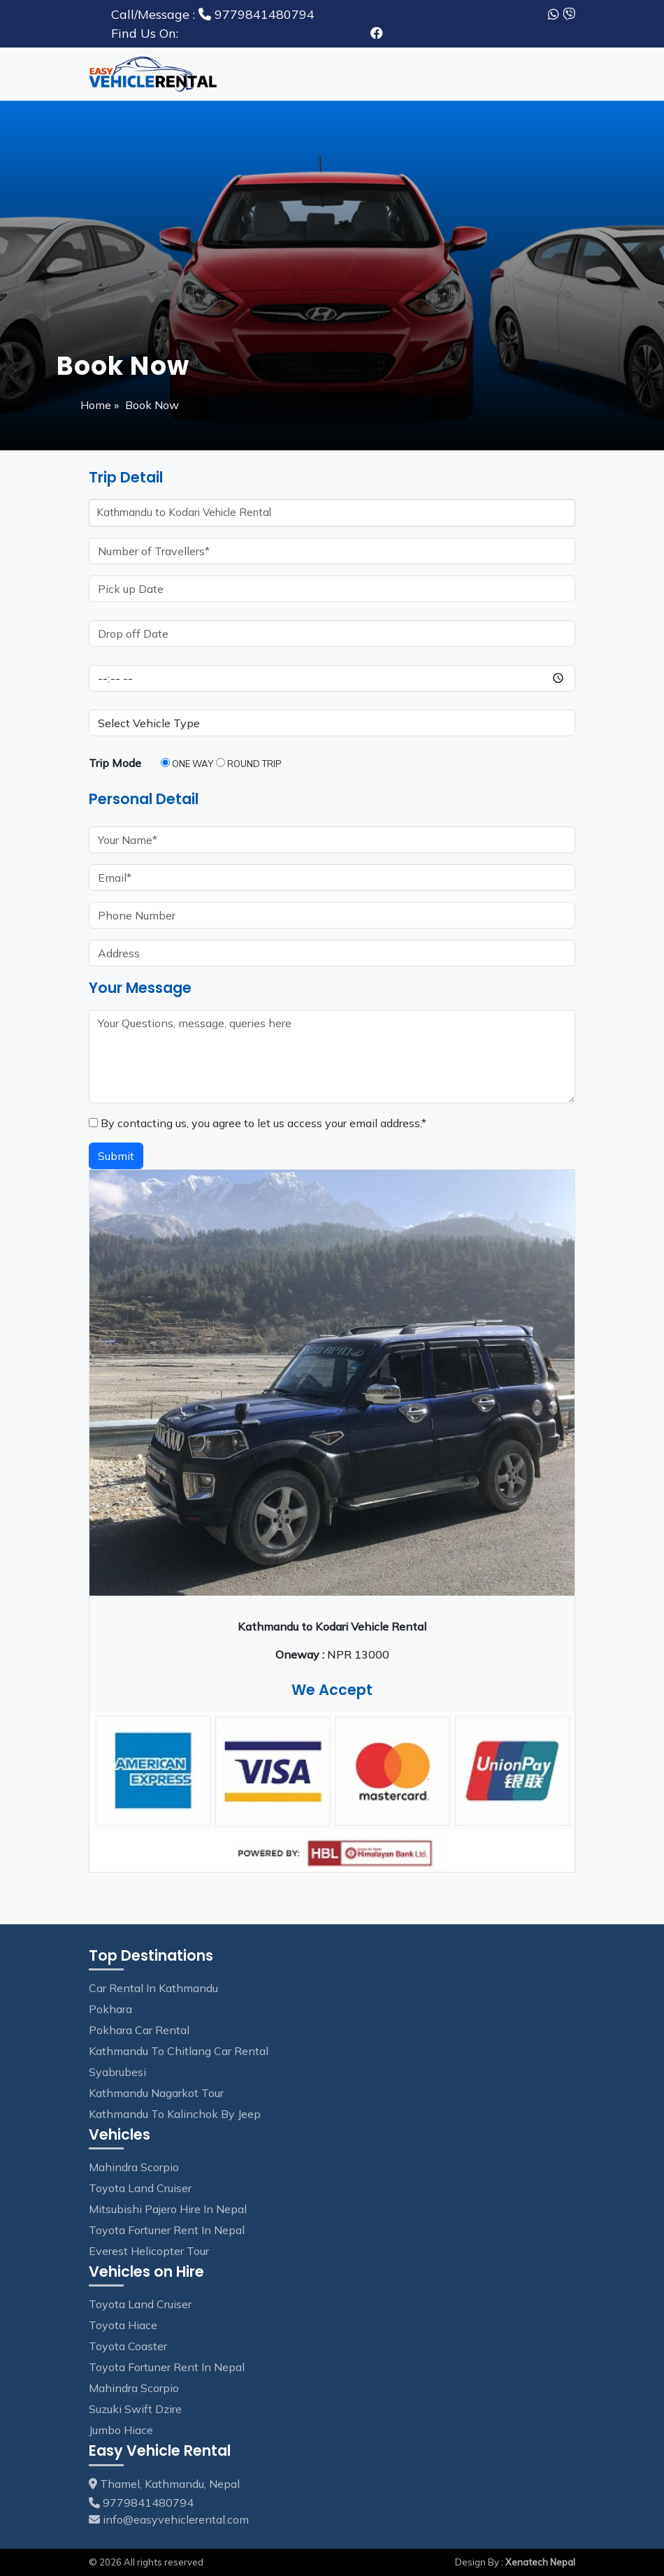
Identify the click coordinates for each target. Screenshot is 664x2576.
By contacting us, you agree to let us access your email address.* (257, 1123)
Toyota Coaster (128, 2346)
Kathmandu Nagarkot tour (156, 2093)
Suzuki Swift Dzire (135, 2409)
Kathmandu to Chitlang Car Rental (178, 2051)
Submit (116, 1156)
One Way (187, 763)
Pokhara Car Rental (139, 2030)
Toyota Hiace (123, 2325)
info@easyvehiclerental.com (176, 2519)
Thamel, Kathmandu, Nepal (164, 2484)
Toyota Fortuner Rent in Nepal (167, 2230)
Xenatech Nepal (540, 2562)
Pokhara (110, 2009)
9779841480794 (213, 14)
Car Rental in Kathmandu (153, 1988)
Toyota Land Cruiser (140, 2188)
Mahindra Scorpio (134, 2167)
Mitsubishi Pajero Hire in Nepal (168, 2209)
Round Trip (249, 763)
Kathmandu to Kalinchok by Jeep (175, 2114)
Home (97, 405)
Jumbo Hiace (121, 2430)
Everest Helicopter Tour (149, 2251)
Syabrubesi (117, 2072)
